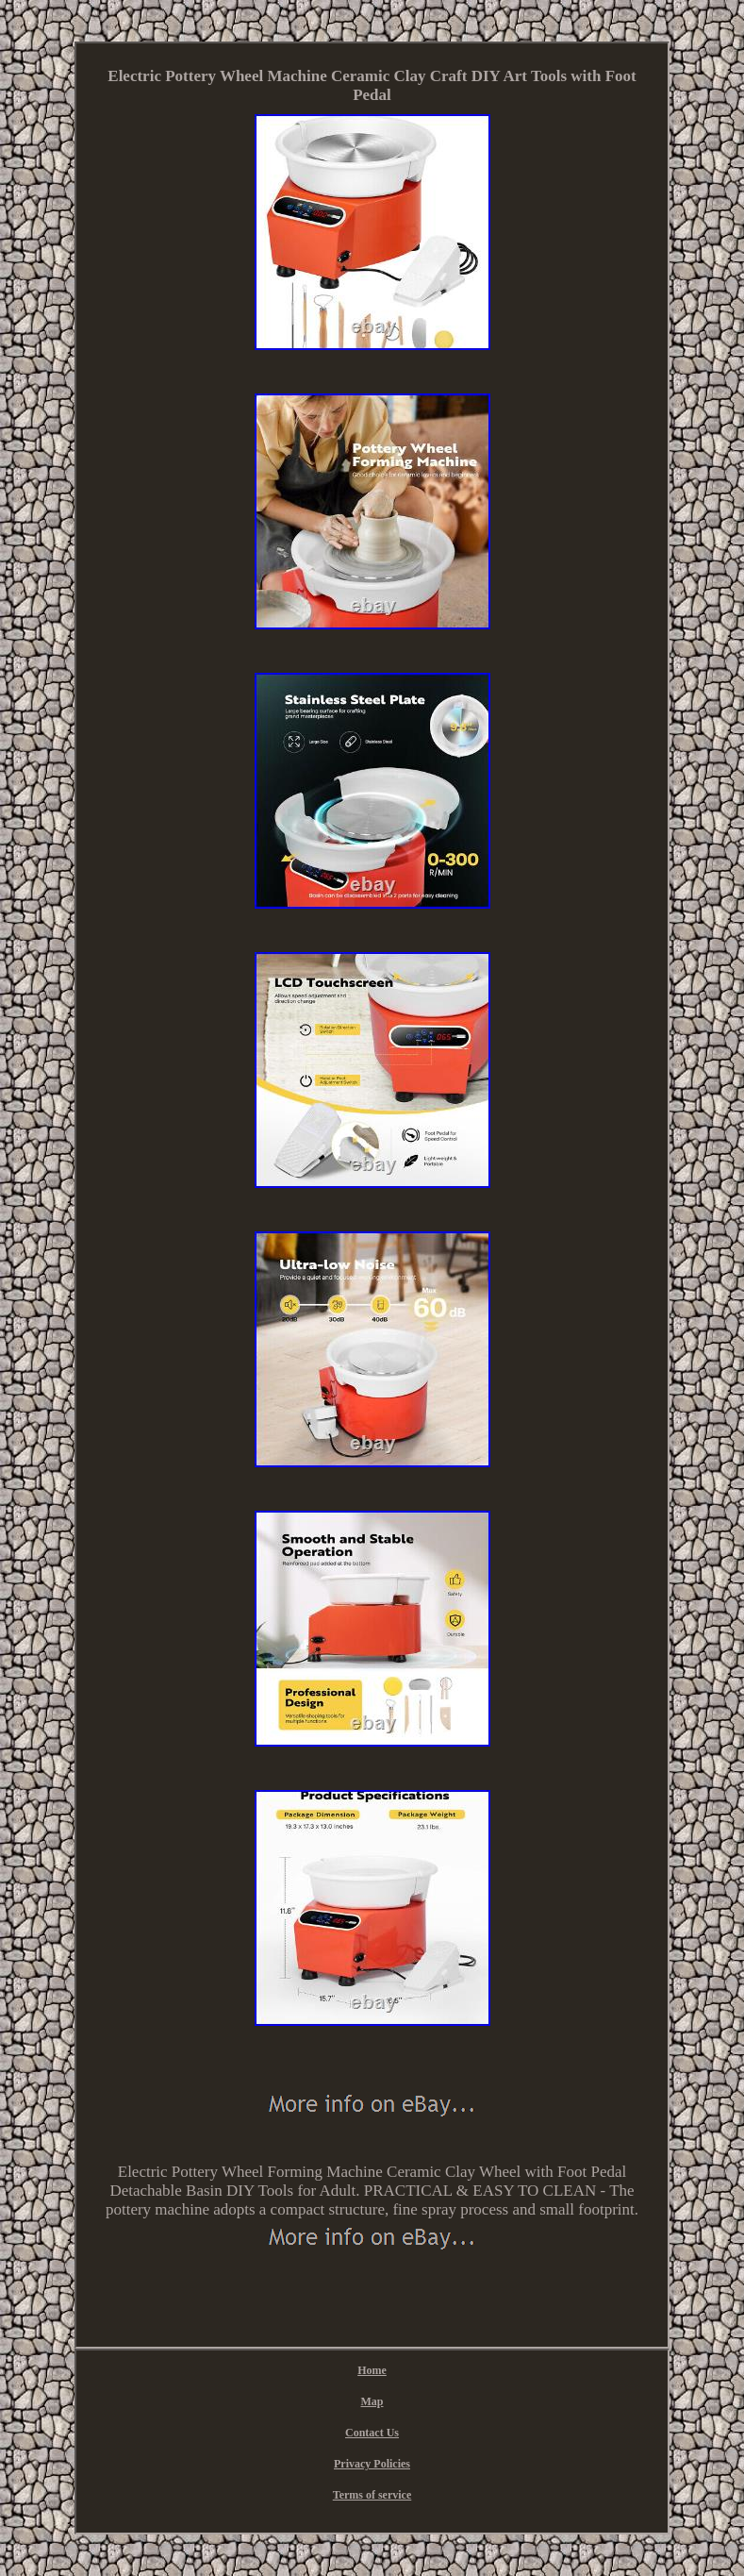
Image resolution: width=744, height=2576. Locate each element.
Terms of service (372, 2494)
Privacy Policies (372, 2463)
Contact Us (372, 2432)
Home (372, 2370)
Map (372, 2401)
